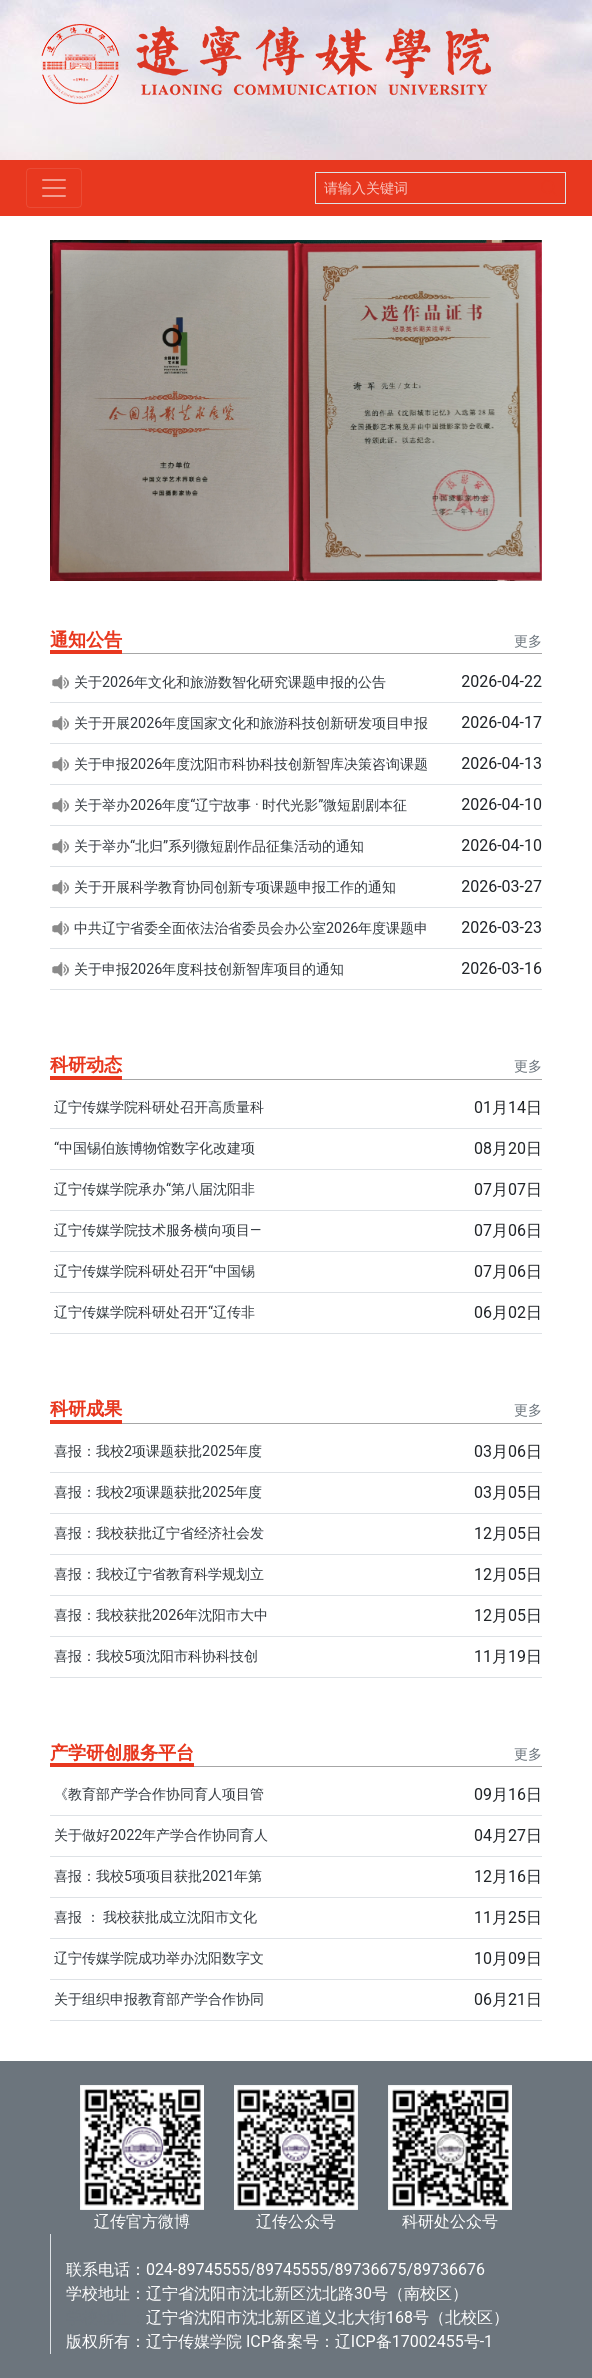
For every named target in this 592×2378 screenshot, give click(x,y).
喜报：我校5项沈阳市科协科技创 (156, 1656)
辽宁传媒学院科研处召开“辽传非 (154, 1312)
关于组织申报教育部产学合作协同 (159, 1999)
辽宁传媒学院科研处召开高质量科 (159, 1107)
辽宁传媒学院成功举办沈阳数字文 (159, 1958)
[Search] (425, 188)
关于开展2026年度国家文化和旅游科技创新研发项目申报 (251, 723)
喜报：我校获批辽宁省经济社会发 (159, 1533)
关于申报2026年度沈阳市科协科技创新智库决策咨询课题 (251, 764)
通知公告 (86, 639)
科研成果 (86, 1408)
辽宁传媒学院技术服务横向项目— (157, 1230)
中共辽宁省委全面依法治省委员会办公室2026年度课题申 (251, 928)
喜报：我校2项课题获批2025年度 (158, 1451)
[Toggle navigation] (54, 188)
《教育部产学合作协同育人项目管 (159, 1794)
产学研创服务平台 (122, 1752)
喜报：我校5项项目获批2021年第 (158, 1876)
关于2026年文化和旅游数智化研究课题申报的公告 (230, 682)
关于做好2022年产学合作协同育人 (161, 1835)
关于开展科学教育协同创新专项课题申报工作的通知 (235, 887)
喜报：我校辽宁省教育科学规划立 (159, 1574)
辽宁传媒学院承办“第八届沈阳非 (154, 1189)
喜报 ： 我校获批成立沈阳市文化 (155, 1917)
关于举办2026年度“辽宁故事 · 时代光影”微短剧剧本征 (240, 805)
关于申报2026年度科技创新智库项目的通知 (209, 969)
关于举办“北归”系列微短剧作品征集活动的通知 (219, 846)
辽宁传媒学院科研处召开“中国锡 (154, 1271)
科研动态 (86, 1064)
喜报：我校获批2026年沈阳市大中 (161, 1615)
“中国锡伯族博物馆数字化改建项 (154, 1148)
